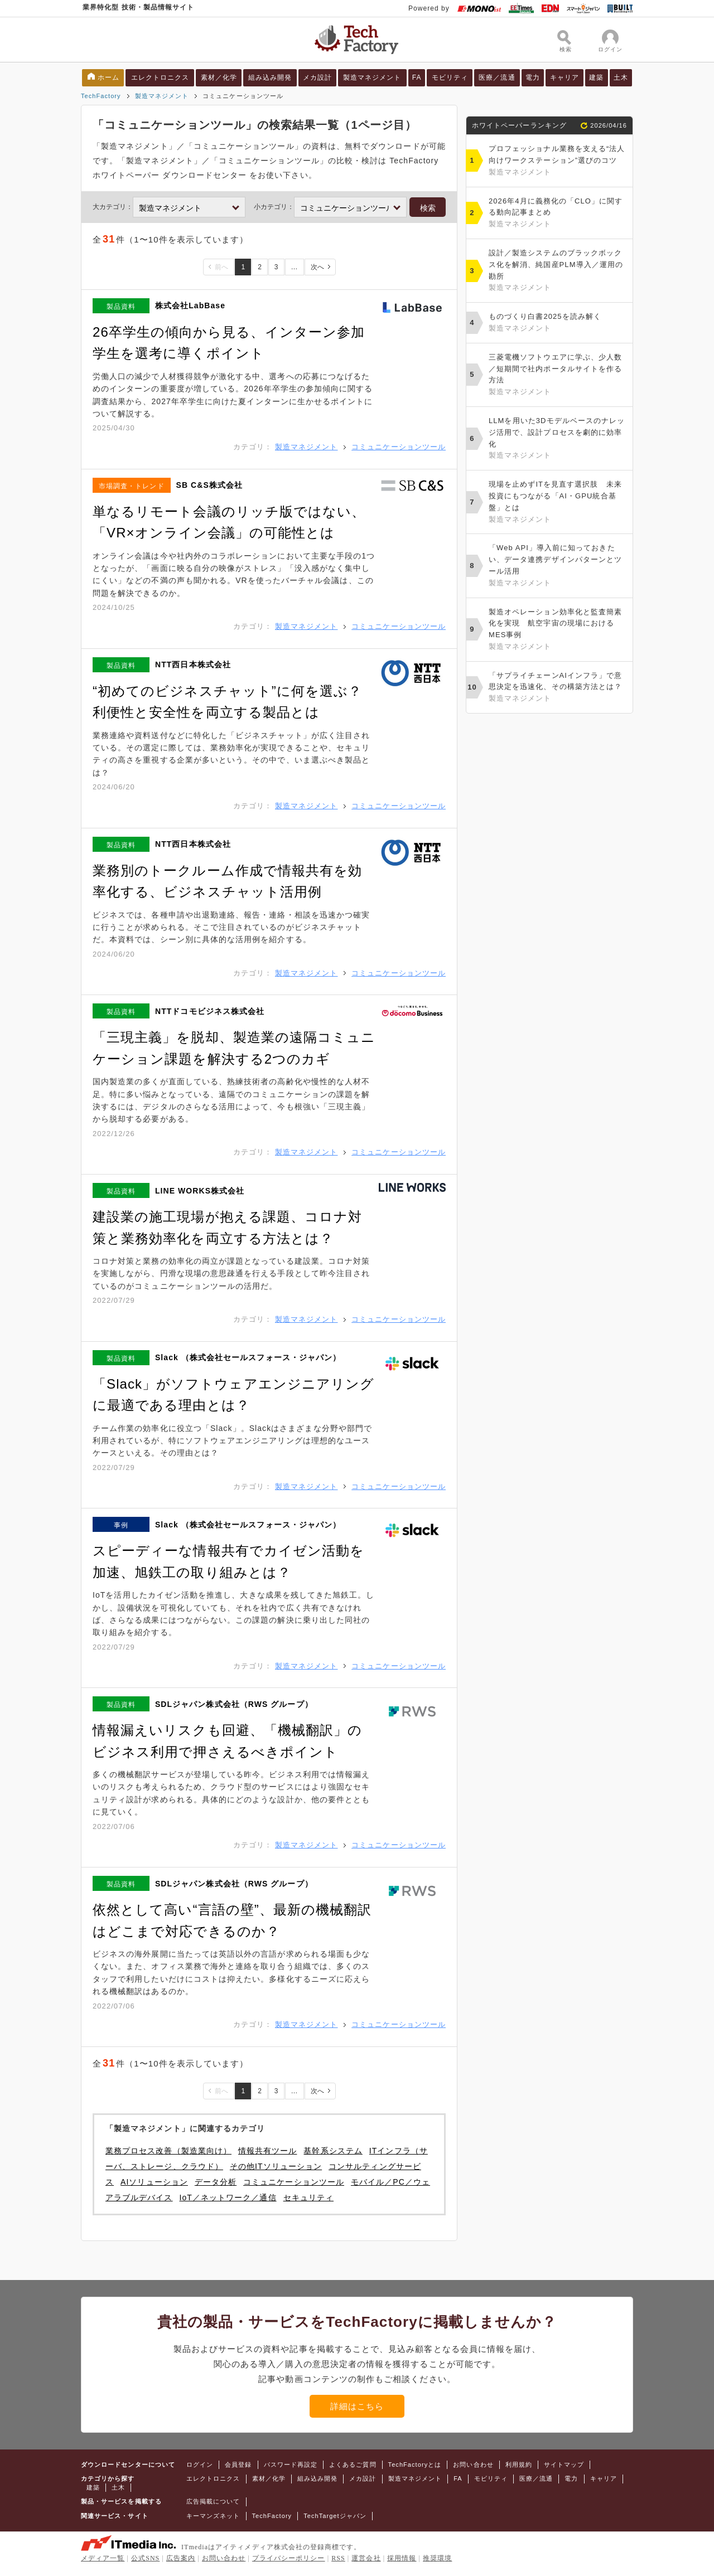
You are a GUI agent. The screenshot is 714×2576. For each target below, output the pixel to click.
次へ (317, 267)
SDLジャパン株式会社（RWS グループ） (234, 1704)
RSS (338, 2558)
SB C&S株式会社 (209, 485)
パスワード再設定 (291, 2464)
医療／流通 (497, 77)
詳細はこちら (357, 2406)
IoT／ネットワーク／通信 (228, 2197)
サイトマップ (564, 2464)
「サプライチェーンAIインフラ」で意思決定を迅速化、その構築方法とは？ (558, 688)
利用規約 (518, 2464)
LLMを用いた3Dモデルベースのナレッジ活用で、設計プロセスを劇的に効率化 (558, 439)
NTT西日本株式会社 (193, 664)
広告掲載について (213, 2501)
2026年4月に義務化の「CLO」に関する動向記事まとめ (558, 213)
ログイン (199, 2464)
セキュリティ (308, 2197)
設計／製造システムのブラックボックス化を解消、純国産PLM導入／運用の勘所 (558, 271)
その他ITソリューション (276, 2166)
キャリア (564, 77)
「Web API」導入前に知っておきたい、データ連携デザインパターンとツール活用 (558, 566)
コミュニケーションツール (398, 447)
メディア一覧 (102, 2558)
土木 (621, 77)
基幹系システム (332, 2150)
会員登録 (238, 2464)
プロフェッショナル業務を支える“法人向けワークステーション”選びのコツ (558, 161)
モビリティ (450, 77)
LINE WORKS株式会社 (199, 1190)
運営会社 (365, 2558)
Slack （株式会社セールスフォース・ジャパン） (248, 1357)
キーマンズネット (213, 2515)
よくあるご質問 (352, 2464)
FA (417, 77)
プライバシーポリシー (288, 2558)
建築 (596, 77)
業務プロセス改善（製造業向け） (168, 2150)
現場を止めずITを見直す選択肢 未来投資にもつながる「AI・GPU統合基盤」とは (558, 502)
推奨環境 (437, 2558)
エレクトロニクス (160, 77)
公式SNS (145, 2558)
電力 (532, 77)
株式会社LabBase (190, 305)
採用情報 (401, 2558)
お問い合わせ (473, 2464)
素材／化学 (219, 77)
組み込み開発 (270, 77)
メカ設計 (317, 77)
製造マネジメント (372, 77)
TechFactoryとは (415, 2464)
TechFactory (101, 96)
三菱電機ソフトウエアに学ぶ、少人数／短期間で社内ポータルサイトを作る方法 (558, 375)
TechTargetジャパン (334, 2515)
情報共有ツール (267, 2150)
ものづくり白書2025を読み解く (558, 323)
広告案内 (180, 2558)
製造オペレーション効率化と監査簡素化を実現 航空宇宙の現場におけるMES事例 (558, 630)
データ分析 (216, 2181)
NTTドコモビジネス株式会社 (209, 1011)
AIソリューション (154, 2181)
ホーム (108, 77)
